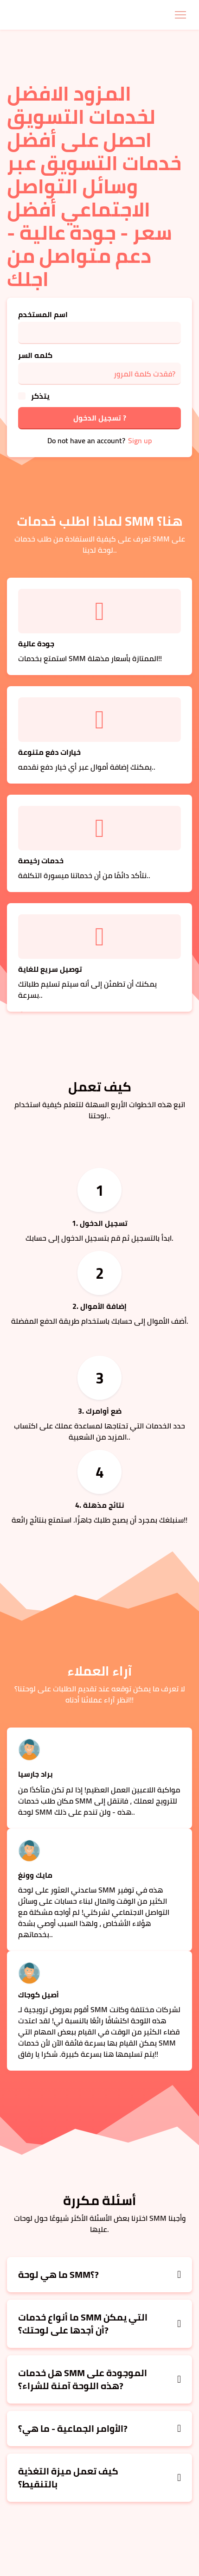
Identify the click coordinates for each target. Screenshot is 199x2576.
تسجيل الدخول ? (99, 418)
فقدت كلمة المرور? (144, 373)
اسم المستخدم (43, 314)
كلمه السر (35, 355)
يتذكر (40, 396)
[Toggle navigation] (180, 15)
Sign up (140, 440)
